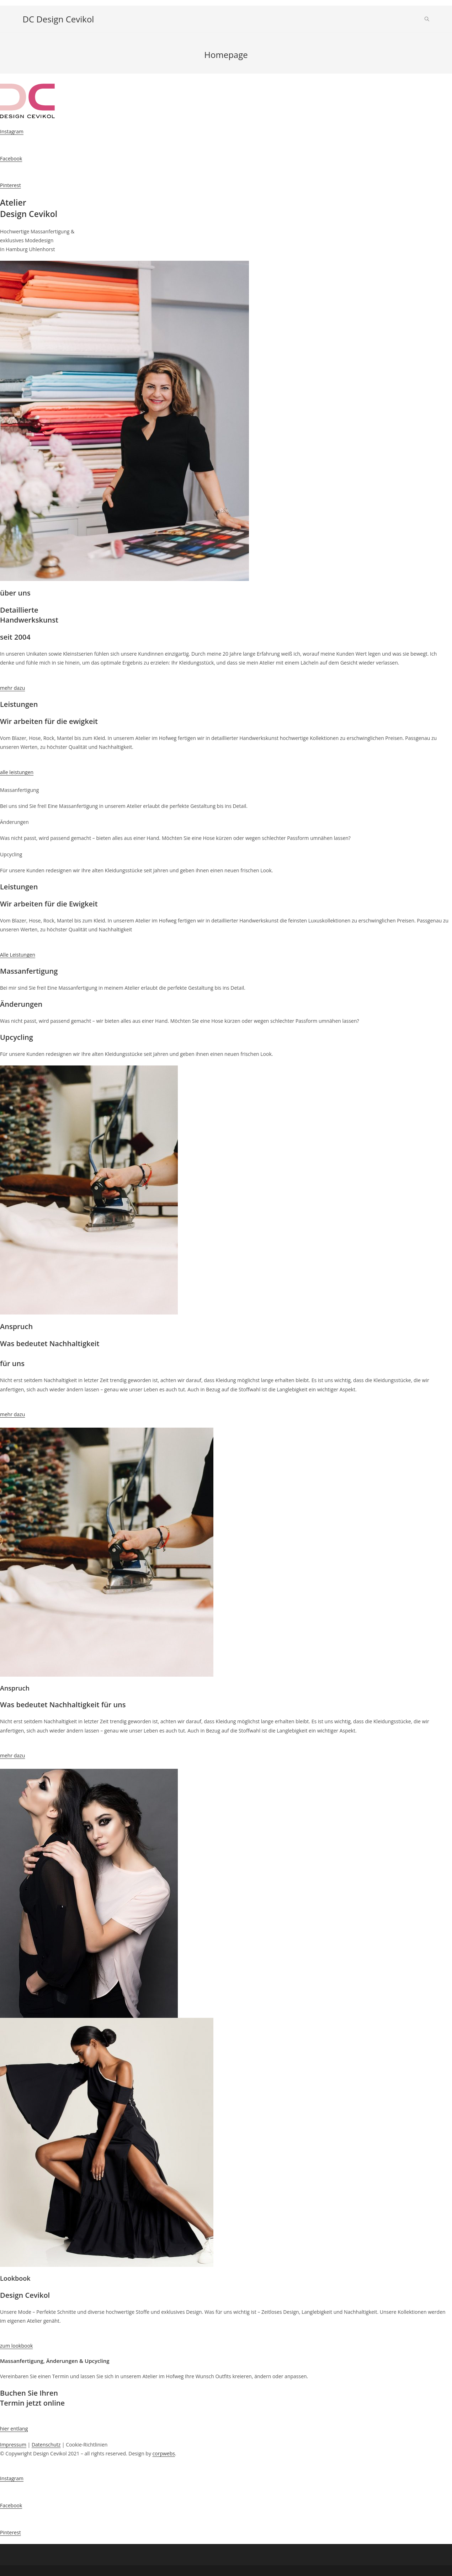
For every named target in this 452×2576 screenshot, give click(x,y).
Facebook (11, 158)
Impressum (13, 2444)
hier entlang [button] (14, 2428)
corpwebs (164, 2453)
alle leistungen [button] (16, 772)
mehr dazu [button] (12, 687)
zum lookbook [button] (16, 2345)
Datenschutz (46, 2444)
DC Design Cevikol (58, 19)
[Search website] (427, 19)
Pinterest (10, 185)
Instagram (11, 131)
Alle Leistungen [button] (17, 954)
